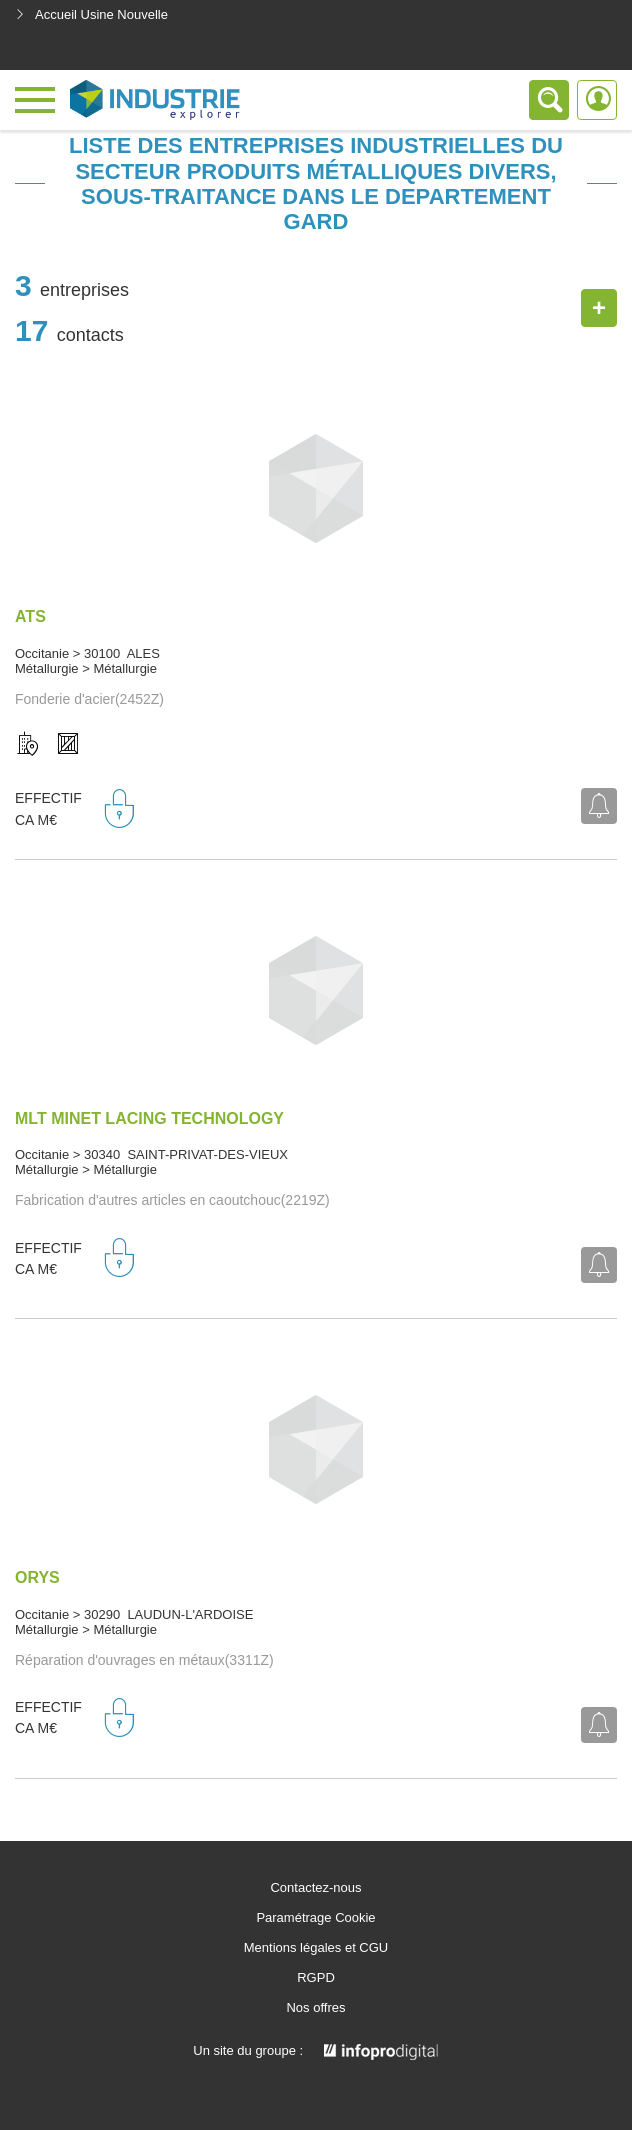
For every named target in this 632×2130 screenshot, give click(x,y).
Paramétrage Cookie (315, 1918)
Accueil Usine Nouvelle (91, 14)
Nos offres (315, 2008)
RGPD (316, 1978)
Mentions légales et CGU (316, 1948)
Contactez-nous (315, 1888)
